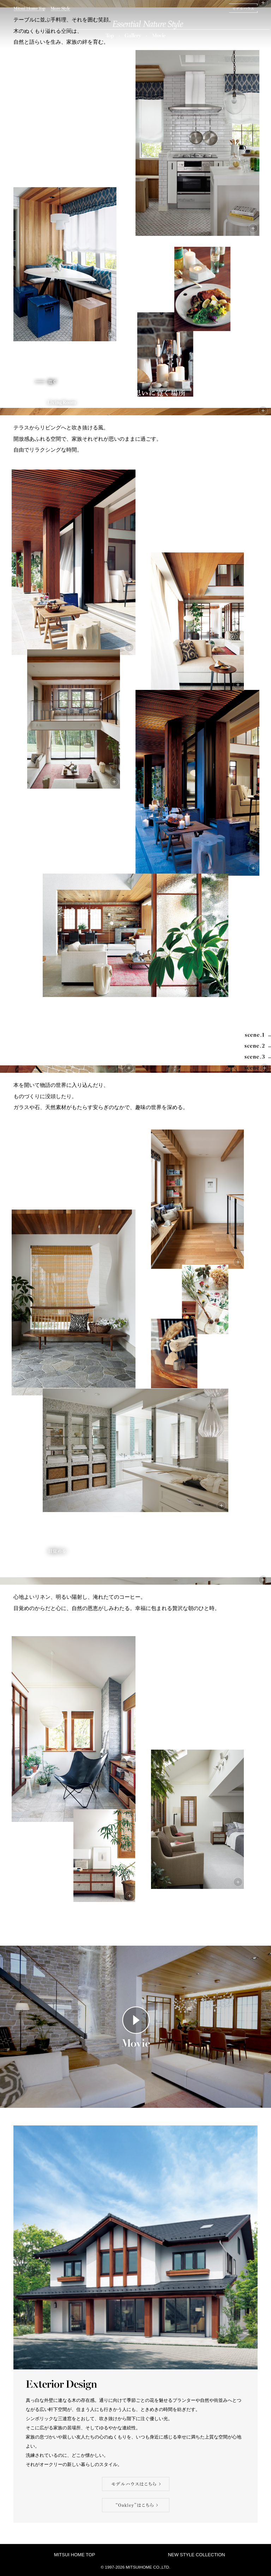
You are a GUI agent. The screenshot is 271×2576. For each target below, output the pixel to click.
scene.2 (134, 411)
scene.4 (134, 1581)
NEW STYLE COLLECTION (196, 2554)
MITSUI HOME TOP (74, 2554)
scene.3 (67, 1069)
